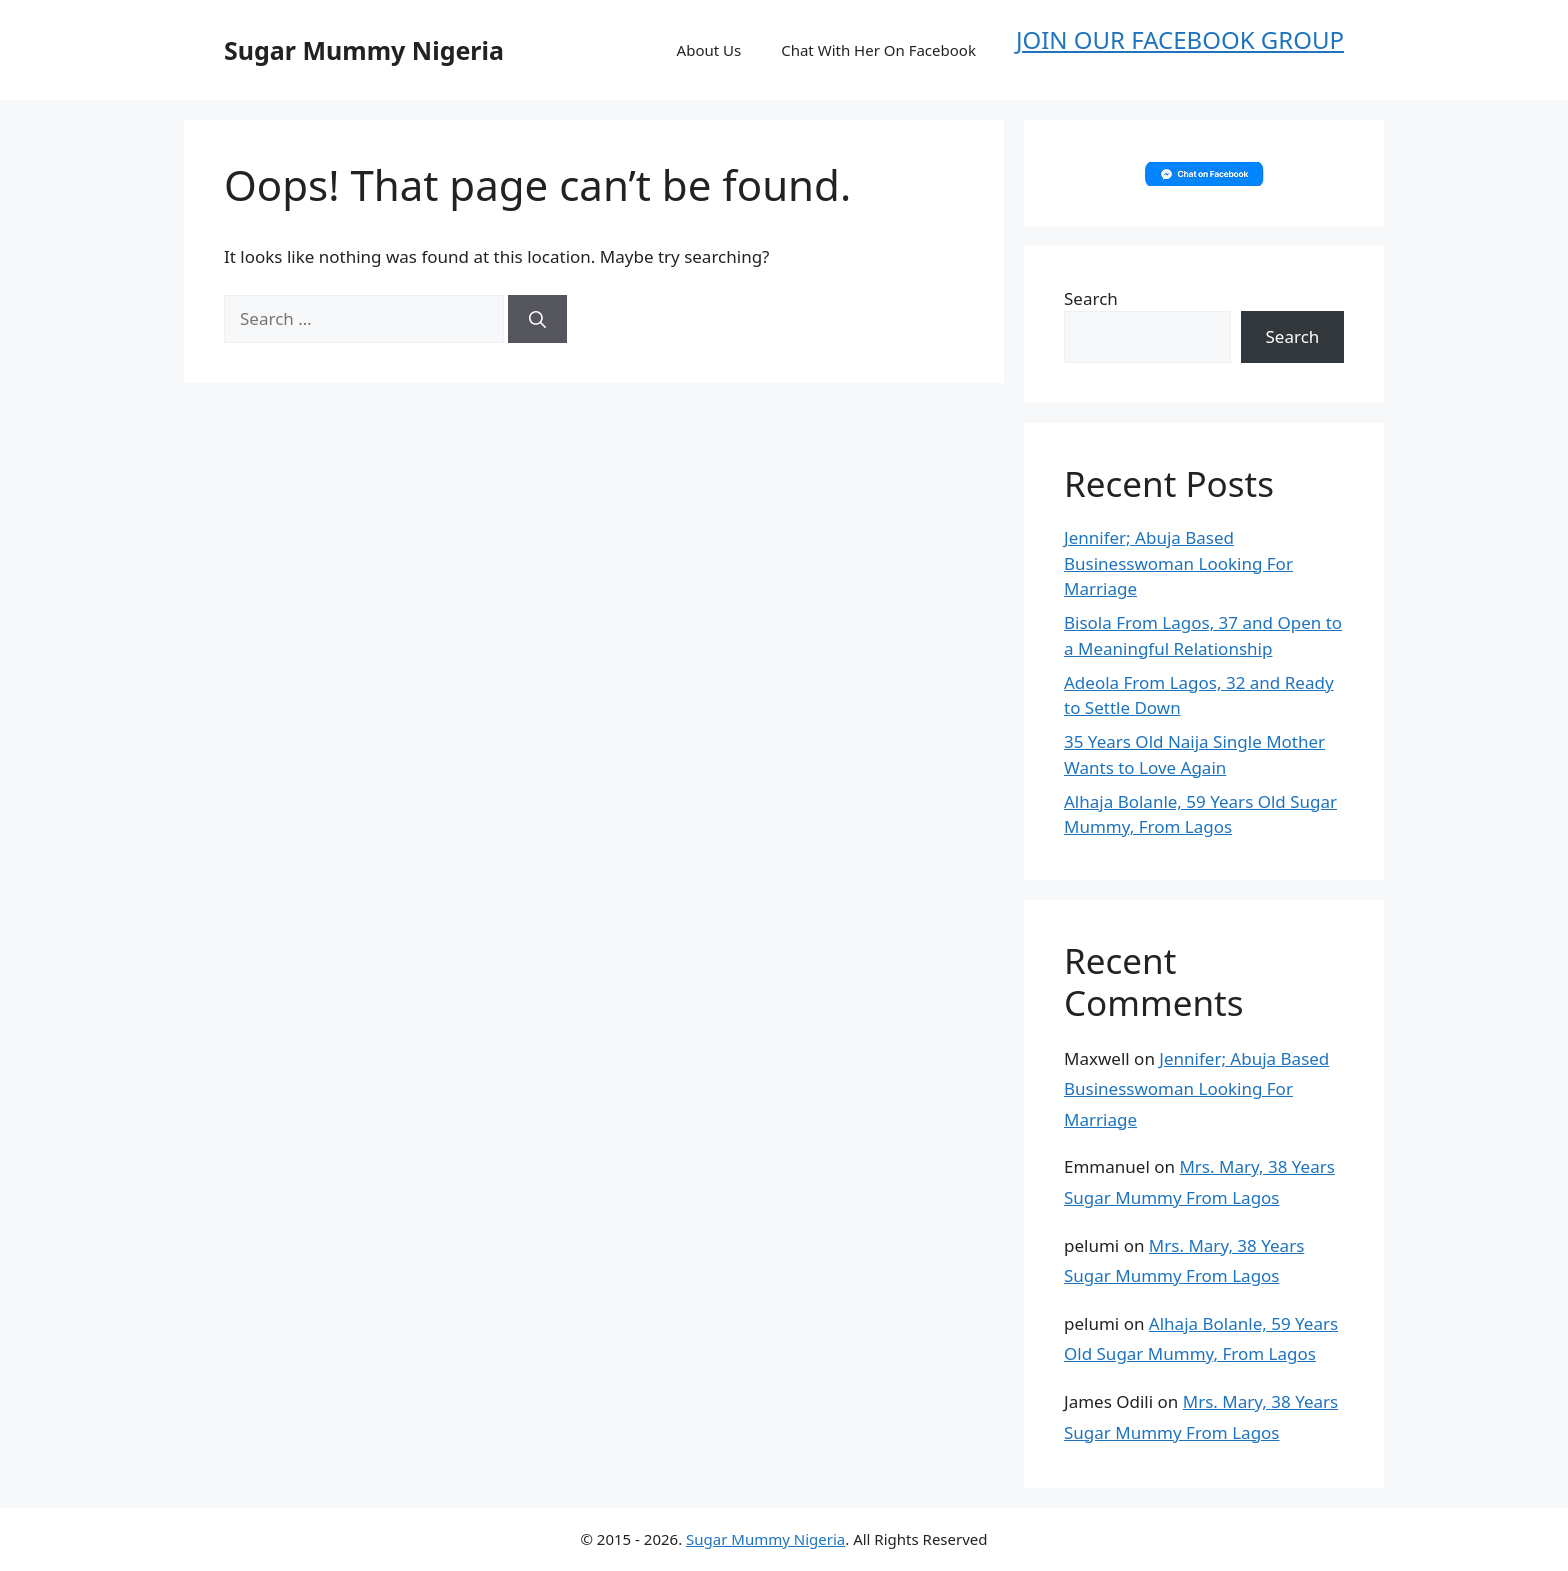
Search (1091, 298)
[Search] (537, 319)
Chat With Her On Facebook (878, 50)
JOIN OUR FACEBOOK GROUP (1180, 39)
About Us (709, 50)
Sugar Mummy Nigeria (364, 50)
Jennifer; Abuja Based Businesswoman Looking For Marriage (1178, 563)
